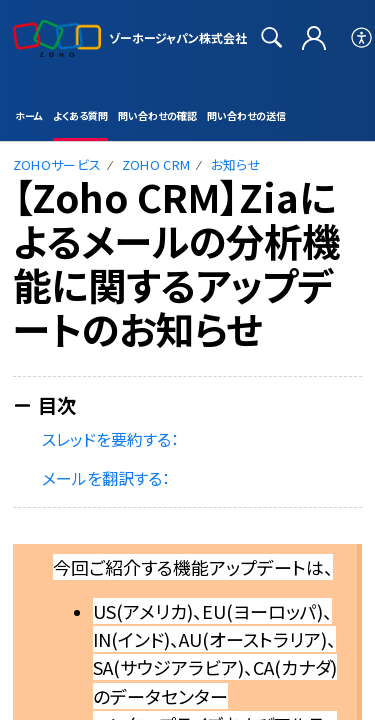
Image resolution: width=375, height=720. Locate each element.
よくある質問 (80, 115)
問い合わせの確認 (157, 115)
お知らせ (236, 164)
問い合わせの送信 (246, 115)
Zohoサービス (57, 164)
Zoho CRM (156, 164)
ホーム (29, 115)
